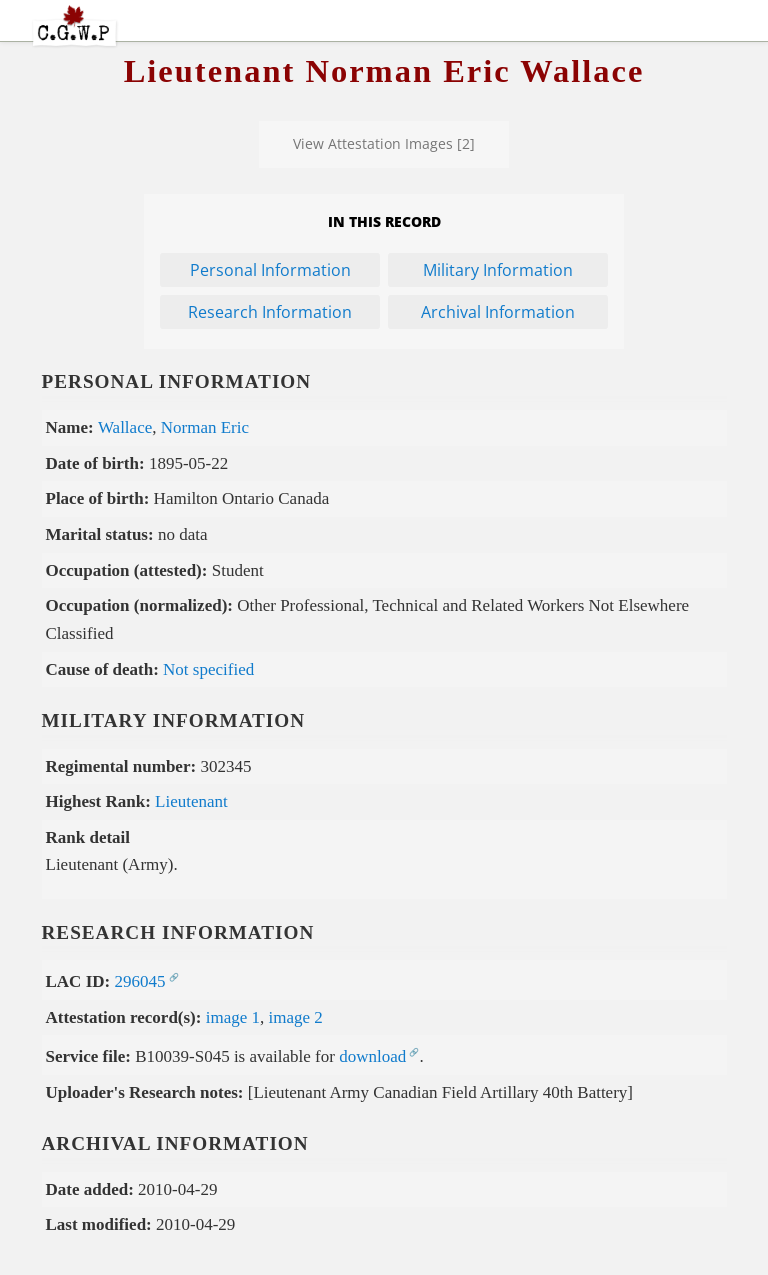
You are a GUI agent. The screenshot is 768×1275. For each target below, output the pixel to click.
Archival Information (498, 312)
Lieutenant (191, 801)
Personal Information (270, 270)
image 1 (233, 1017)
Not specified (208, 669)
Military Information (498, 270)
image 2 (296, 1017)
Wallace (125, 427)
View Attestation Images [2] (384, 143)
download (372, 1056)
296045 (139, 981)
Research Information (270, 312)
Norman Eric (205, 427)
